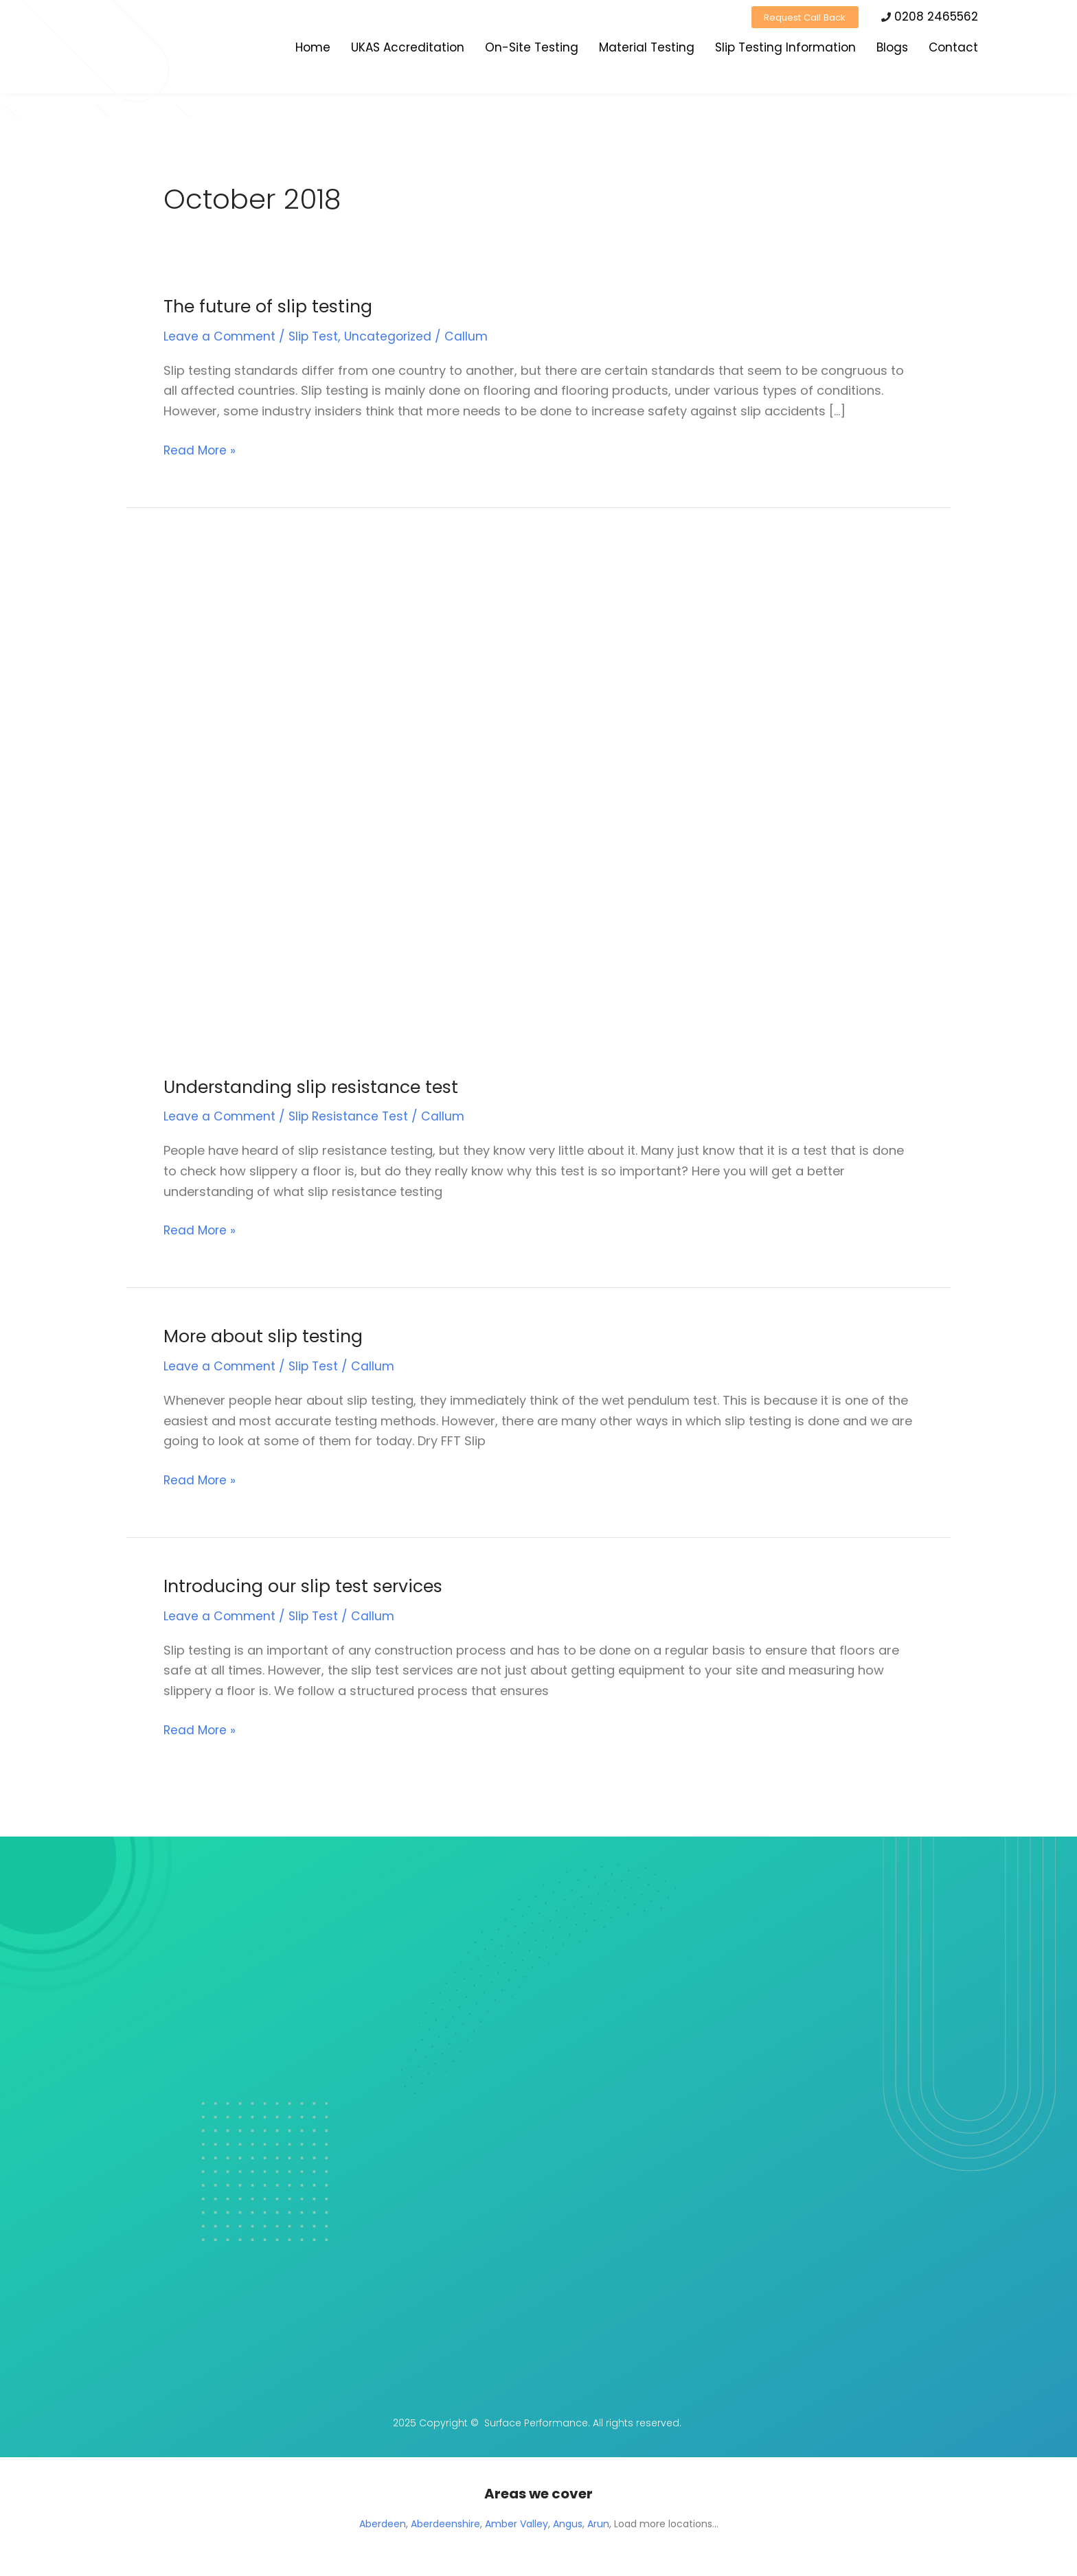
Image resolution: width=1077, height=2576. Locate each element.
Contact (953, 50)
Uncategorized (392, 336)
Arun (598, 2524)
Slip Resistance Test (350, 1116)
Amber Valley (516, 2524)
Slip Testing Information (785, 50)
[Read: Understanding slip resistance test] (371, 800)
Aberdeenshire (445, 2524)
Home (312, 50)
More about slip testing (266, 1336)
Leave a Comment (219, 336)
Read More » (200, 449)
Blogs (892, 50)
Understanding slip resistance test (316, 1086)
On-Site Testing (531, 50)
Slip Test (315, 336)
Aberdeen (382, 2524)
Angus (567, 2524)
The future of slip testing (272, 306)
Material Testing (646, 50)
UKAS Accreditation (407, 50)
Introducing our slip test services (309, 1586)
